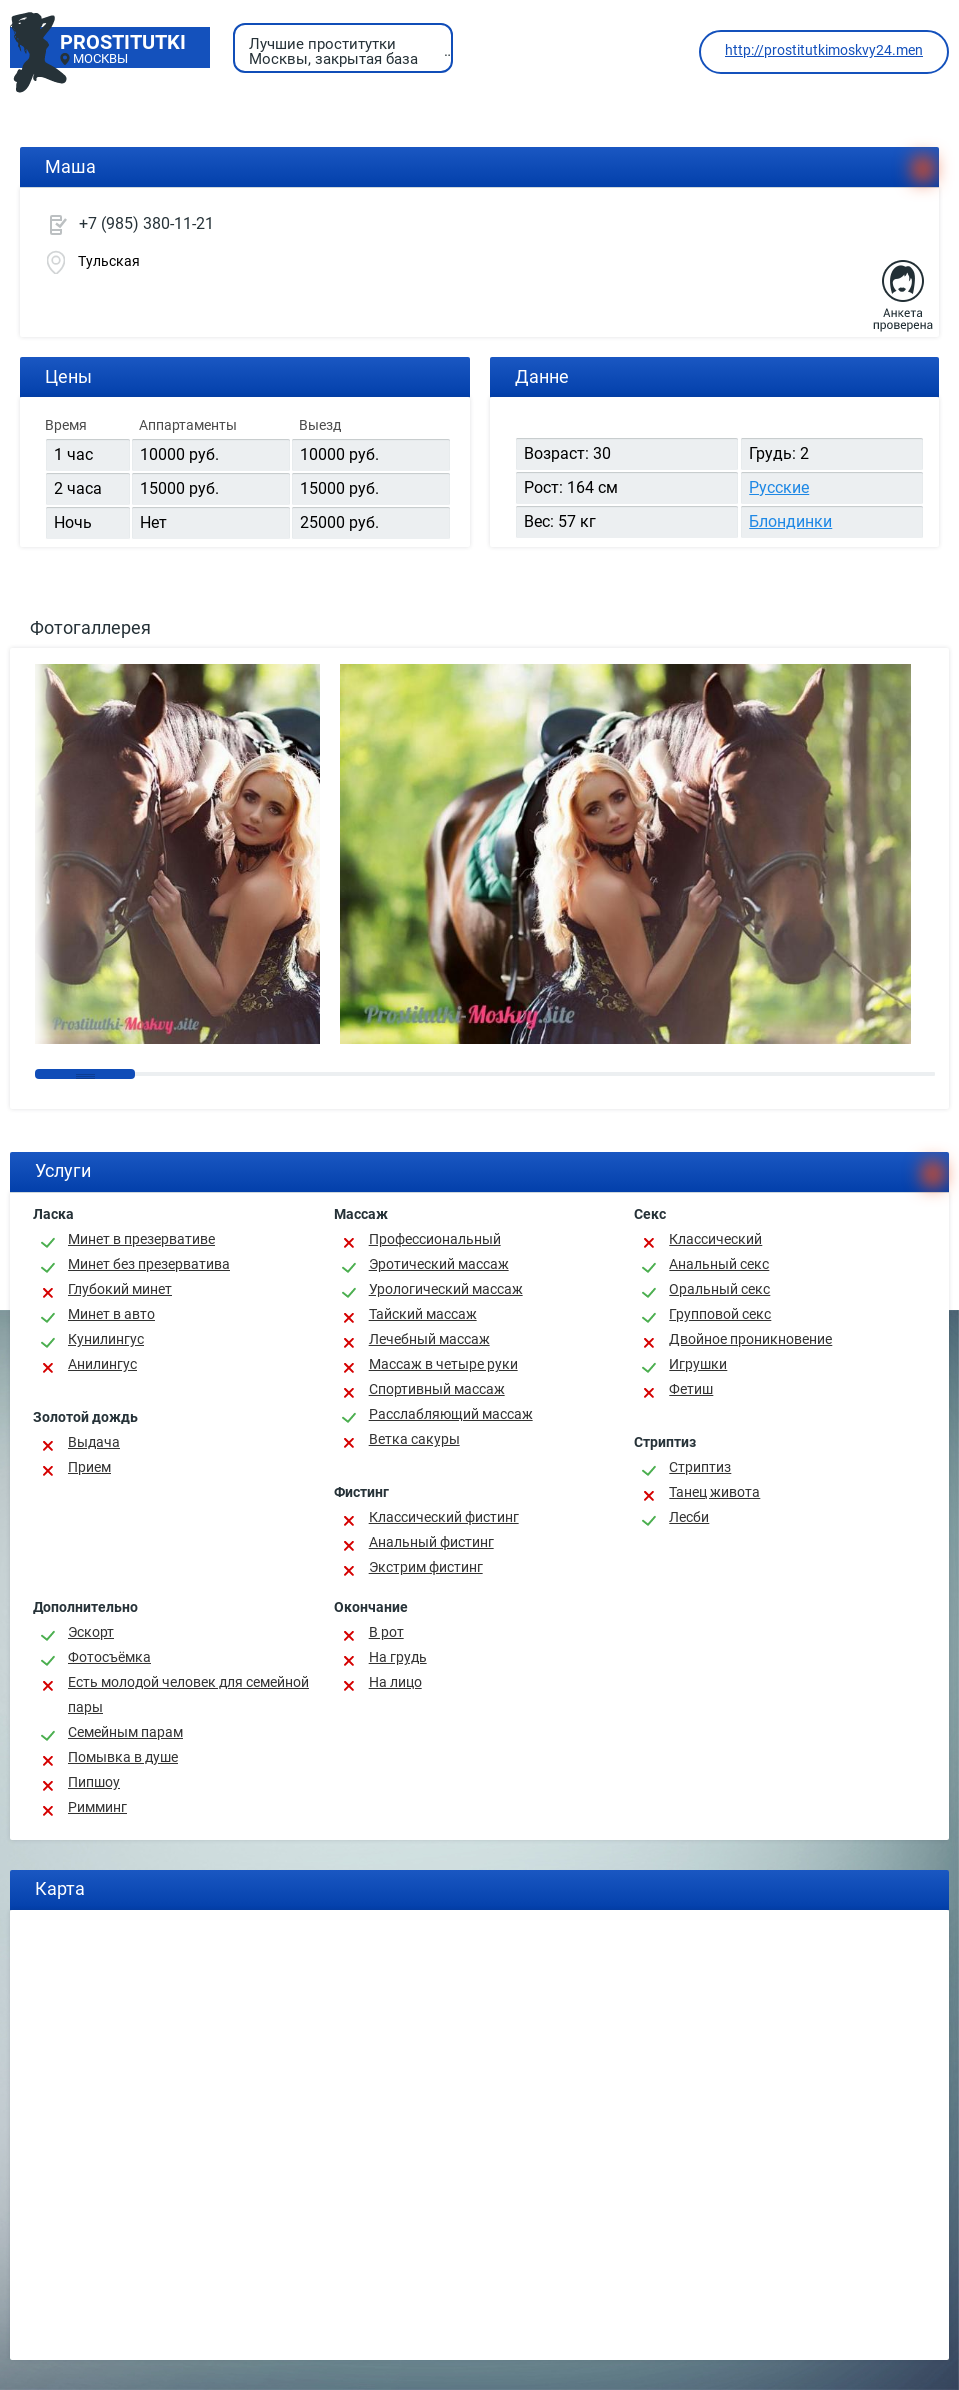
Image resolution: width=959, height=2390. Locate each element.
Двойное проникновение (750, 1339)
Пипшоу (94, 1782)
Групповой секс (720, 1314)
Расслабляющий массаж (451, 1414)
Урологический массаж (446, 1289)
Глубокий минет (120, 1289)
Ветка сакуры (414, 1439)
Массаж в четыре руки (443, 1364)
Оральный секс (719, 1289)
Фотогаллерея (90, 627)
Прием (89, 1467)
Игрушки (698, 1364)
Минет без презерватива (149, 1264)
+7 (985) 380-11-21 (146, 223)
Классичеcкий (715, 1239)
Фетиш (691, 1389)
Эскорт (91, 1632)
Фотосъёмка (109, 1657)
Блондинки (790, 521)
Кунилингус (106, 1339)
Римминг (97, 1807)
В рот (386, 1632)
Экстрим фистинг (426, 1567)
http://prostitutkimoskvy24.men (824, 50)
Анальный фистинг (431, 1542)
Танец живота (714, 1492)
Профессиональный (435, 1239)
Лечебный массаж (429, 1339)
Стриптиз (700, 1467)
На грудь (398, 1657)
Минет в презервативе (141, 1239)
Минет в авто (111, 1314)
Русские (779, 487)
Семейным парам (125, 1732)
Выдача (94, 1442)
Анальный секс (719, 1264)
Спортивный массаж (437, 1389)
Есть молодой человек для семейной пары (188, 1694)
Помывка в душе (123, 1757)
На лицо (395, 1682)
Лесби (689, 1517)
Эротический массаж (439, 1264)
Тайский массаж (423, 1314)
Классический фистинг (444, 1517)
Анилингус (102, 1364)
